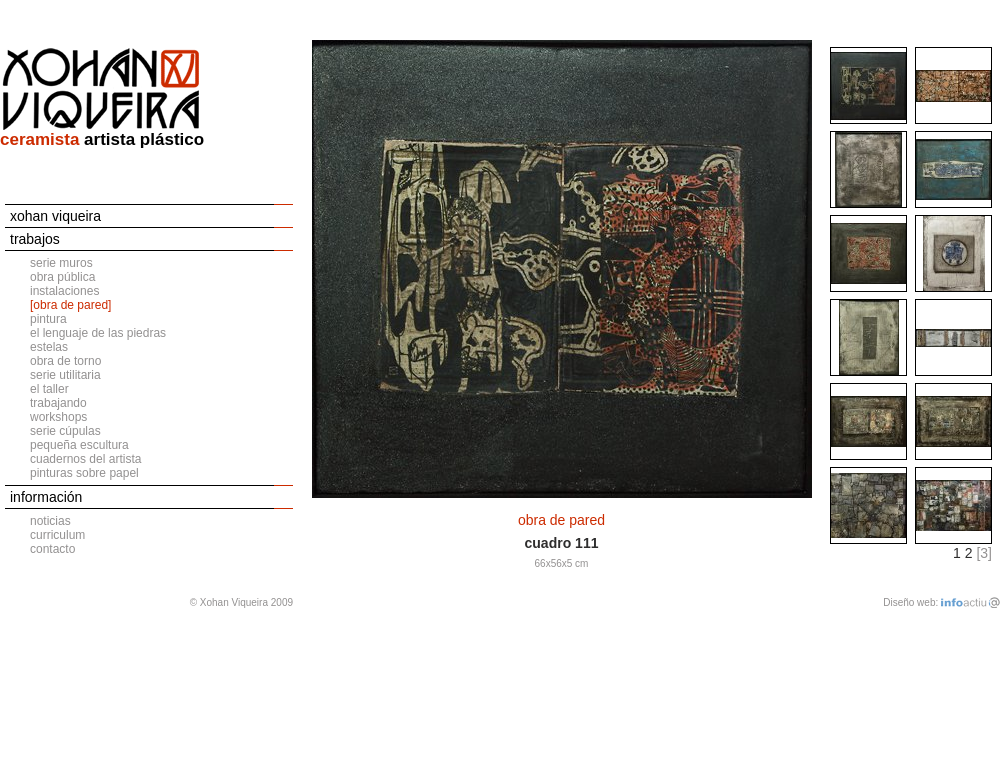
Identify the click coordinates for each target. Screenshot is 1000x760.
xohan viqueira (55, 216)
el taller (49, 389)
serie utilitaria (65, 375)
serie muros (61, 263)
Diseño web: (910, 602)
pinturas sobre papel (84, 473)
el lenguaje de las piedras (98, 333)
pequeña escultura (79, 445)
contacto (52, 549)
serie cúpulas (65, 431)
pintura (48, 319)
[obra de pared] (70, 305)
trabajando (58, 403)
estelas (49, 347)
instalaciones (64, 291)
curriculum (57, 535)
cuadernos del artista (85, 459)
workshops (58, 417)
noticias (50, 521)
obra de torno (65, 361)
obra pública (62, 277)
